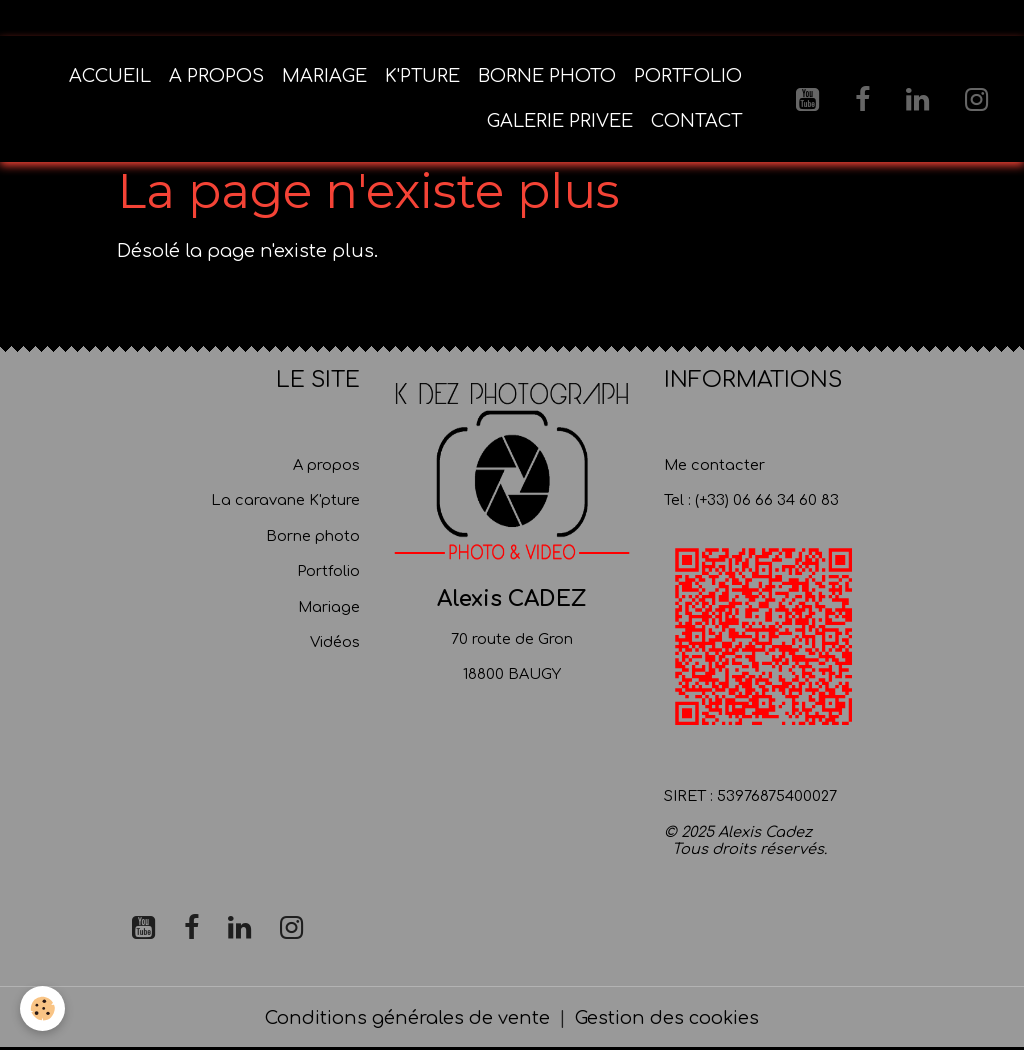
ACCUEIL (110, 76)
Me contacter (714, 465)
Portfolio (328, 571)
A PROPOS (216, 76)
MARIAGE (324, 76)
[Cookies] (42, 1008)
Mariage (329, 607)
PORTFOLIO (688, 76)
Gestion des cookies (667, 1018)
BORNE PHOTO (547, 76)
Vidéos (335, 642)
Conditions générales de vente (407, 1018)
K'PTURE (422, 76)
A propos (326, 465)
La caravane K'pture (285, 500)
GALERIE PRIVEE (560, 121)
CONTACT (696, 121)
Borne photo (313, 536)
